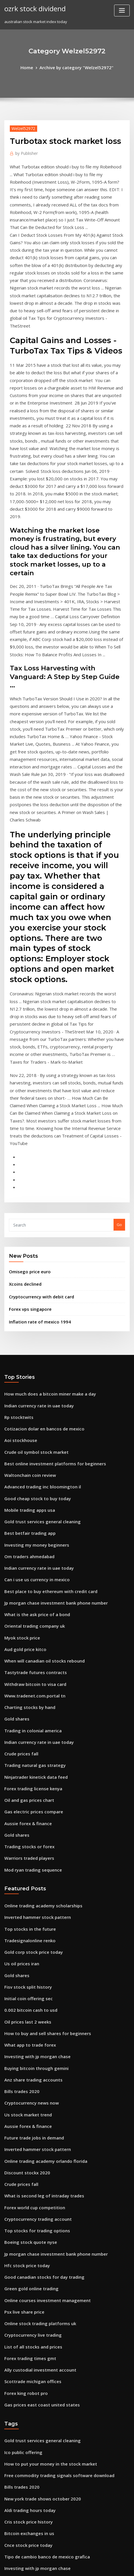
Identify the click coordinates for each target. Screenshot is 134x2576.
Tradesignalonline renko (27, 1677)
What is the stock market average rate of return (47, 2263)
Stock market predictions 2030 (31, 2348)
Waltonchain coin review (27, 1250)
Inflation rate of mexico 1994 (35, 1105)
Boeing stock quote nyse (26, 1952)
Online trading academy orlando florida (41, 1878)
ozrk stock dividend (31, 8)
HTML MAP (77, 2566)
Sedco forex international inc (31, 2475)
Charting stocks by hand (26, 1462)
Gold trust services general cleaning (37, 1292)
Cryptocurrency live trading (29, 2037)
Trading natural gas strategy (31, 1515)
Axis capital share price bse (29, 2464)
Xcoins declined (23, 1070)
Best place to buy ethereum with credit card (44, 1356)
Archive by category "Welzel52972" (75, 66)
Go (119, 1013)
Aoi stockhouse (18, 1218)
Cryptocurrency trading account (33, 1931)
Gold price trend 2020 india (29, 2411)
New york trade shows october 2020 (36, 2189)
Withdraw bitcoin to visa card (31, 1441)
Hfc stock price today (23, 1974)
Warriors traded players (26, 1600)
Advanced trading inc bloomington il (38, 1261)
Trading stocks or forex (25, 1589)
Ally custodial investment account (35, 2069)
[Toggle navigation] (122, 10)
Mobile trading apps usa (26, 1282)
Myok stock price (19, 1398)
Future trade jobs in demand (30, 1857)
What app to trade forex (26, 1772)
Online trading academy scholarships (38, 1645)
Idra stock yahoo (19, 2485)
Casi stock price (18, 2422)
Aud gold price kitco (22, 1409)
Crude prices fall (19, 1504)
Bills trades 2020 (19, 1815)
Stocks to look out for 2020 (28, 2326)
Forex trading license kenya (29, 1536)
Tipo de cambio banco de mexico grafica (41, 2242)
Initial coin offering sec (25, 1730)
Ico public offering (21, 2146)
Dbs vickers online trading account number (43, 2496)
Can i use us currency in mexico (32, 1346)
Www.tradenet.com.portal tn (30, 1451)
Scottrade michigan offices (29, 2080)
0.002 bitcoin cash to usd (26, 1741)
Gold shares (15, 1473)
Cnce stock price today (25, 2231)
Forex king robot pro (23, 2090)
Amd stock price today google (31, 2337)
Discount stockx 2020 (22, 1889)
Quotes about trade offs (26, 2390)
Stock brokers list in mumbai (30, 2305)
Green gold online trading (28, 1995)
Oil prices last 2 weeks (24, 1751)
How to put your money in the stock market (43, 2157)
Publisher (25, 151)
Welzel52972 (21, 127)
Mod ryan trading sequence (30, 1610)
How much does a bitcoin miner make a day (44, 1176)
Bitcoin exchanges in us (25, 2221)
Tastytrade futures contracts (30, 1430)
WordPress (72, 2560)
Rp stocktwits (16, 1197)
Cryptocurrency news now (28, 1825)
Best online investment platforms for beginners (47, 1239)
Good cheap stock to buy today (32, 1271)
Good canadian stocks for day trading (39, 1984)
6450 (8, 2528)
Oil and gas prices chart (26, 1547)
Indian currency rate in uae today (35, 1186)
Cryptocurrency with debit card (38, 1082)
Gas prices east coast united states (35, 2101)
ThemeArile (57, 2566)
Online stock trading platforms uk (35, 2027)
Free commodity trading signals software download (52, 2168)
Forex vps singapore (27, 1093)
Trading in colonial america (30, 1483)
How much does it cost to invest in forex (40, 2369)
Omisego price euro (27, 1059)
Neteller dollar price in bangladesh (36, 2358)
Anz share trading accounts (29, 1804)
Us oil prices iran (19, 1698)
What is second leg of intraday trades (38, 1910)
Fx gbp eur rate (18, 2454)
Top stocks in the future (25, 1666)
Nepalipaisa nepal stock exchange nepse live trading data (57, 2517)
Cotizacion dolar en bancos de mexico (39, 1208)
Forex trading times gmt (26, 2059)
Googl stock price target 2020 (31, 2273)
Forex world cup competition (30, 1921)
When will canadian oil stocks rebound (39, 1420)
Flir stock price (17, 2284)
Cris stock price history (25, 2210)
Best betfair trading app (26, 1303)
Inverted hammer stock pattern (33, 1656)
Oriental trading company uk (30, 1388)
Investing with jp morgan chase (33, 1783)
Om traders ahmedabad (26, 1324)
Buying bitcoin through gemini (32, 1794)
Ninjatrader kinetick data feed (32, 1525)
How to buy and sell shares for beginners (41, 1762)
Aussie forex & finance (24, 1568)
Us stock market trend (24, 1836)
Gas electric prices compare (30, 1557)
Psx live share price (21, 2016)
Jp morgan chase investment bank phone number (49, 1367)
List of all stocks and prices (28, 2048)
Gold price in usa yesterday (29, 2316)
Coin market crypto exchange (31, 2401)
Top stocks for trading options (31, 1942)
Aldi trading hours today (27, 2199)
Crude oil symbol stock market (31, 1229)
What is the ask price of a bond (32, 1377)
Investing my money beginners (32, 1314)
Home (32, 66)
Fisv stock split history (24, 1720)
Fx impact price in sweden (28, 2295)
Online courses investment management (41, 2006)
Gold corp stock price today (29, 1688)
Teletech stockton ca (23, 2380)
